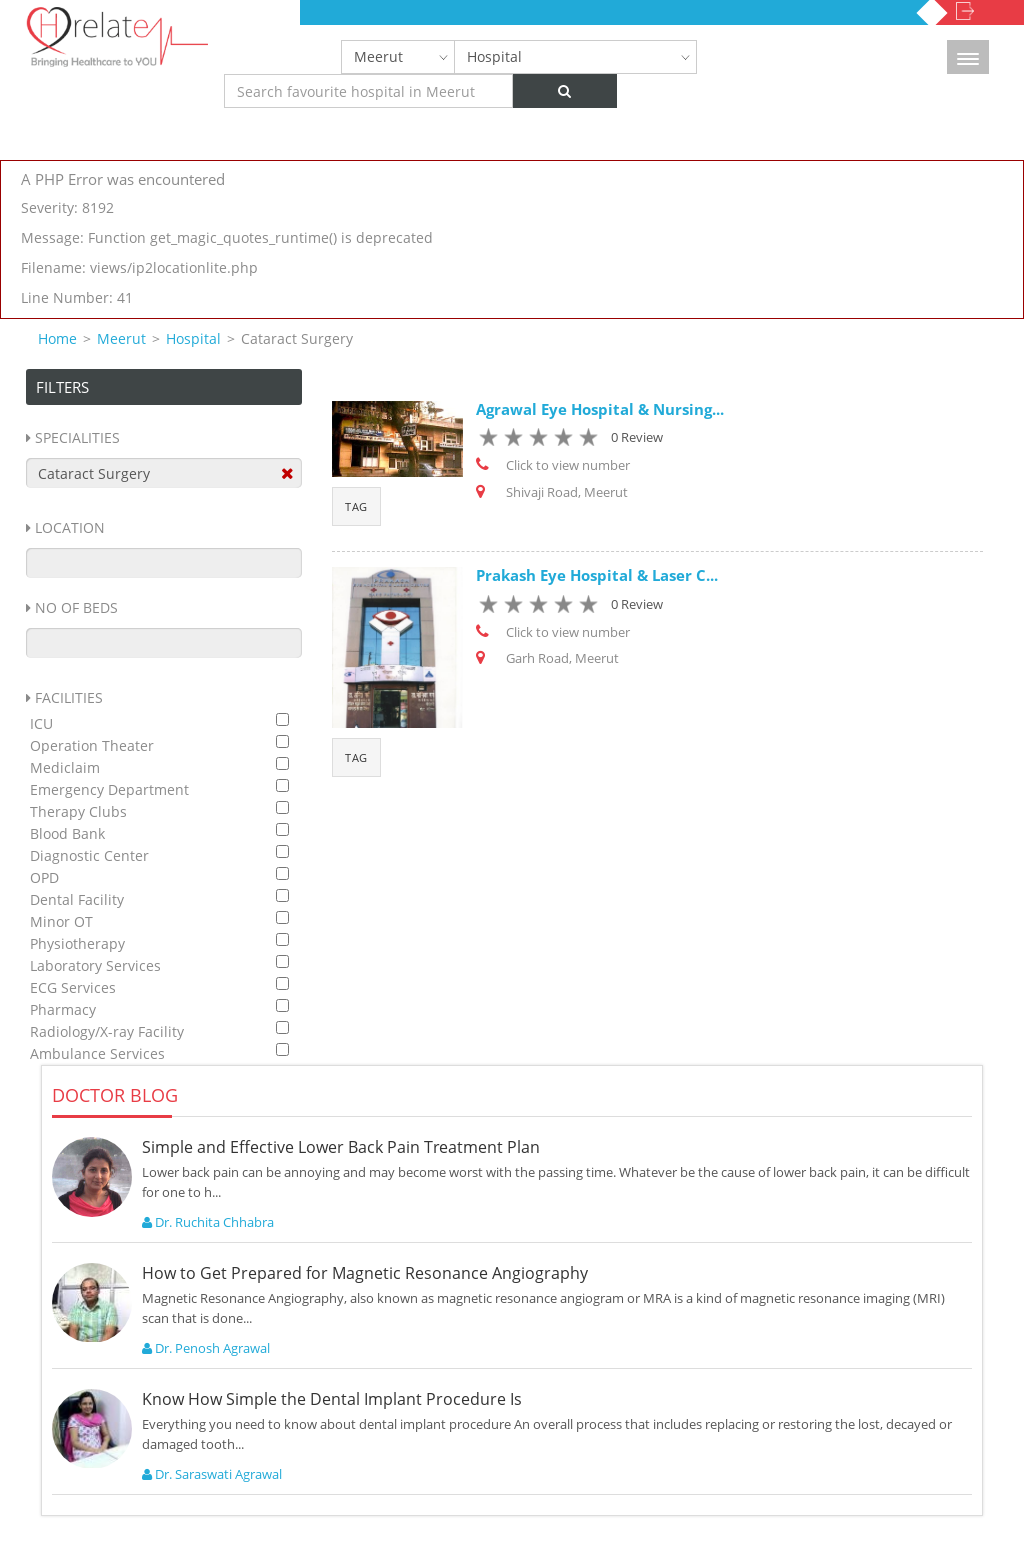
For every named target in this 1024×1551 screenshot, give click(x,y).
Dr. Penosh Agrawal (206, 1348)
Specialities (77, 437)
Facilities (69, 697)
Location (70, 527)
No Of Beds (76, 607)
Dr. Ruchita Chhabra (208, 1222)
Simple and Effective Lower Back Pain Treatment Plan (341, 1147)
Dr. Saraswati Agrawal (212, 1474)
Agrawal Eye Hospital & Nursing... (600, 409)
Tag (356, 506)
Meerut (378, 56)
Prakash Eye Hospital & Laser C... (597, 575)
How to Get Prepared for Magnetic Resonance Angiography (365, 1273)
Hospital (494, 56)
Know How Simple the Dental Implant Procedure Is (332, 1399)
